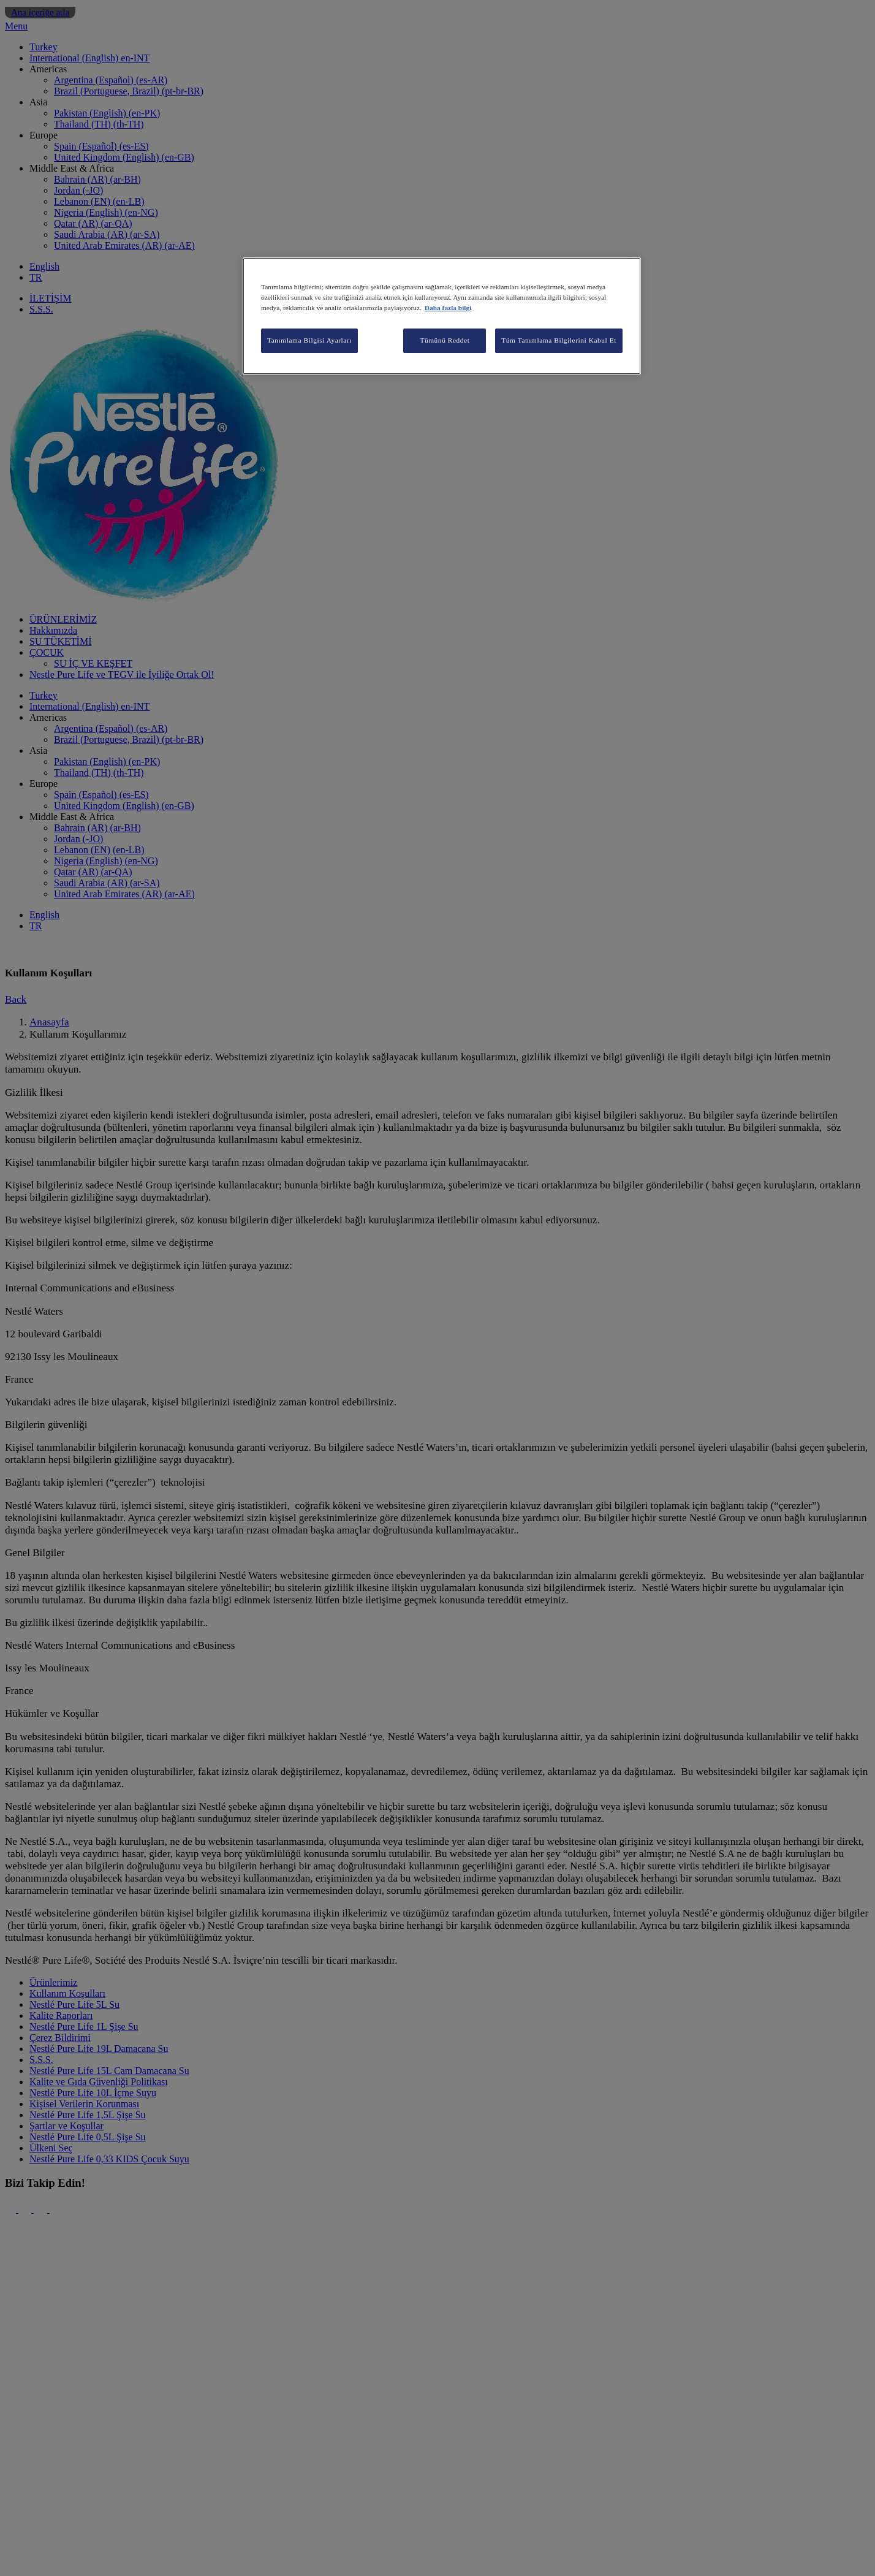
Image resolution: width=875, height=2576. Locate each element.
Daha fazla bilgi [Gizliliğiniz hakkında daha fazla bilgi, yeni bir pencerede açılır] (448, 307)
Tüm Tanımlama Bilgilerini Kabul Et (558, 340)
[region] (442, 315)
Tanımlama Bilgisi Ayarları (309, 340)
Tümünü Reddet (444, 340)
